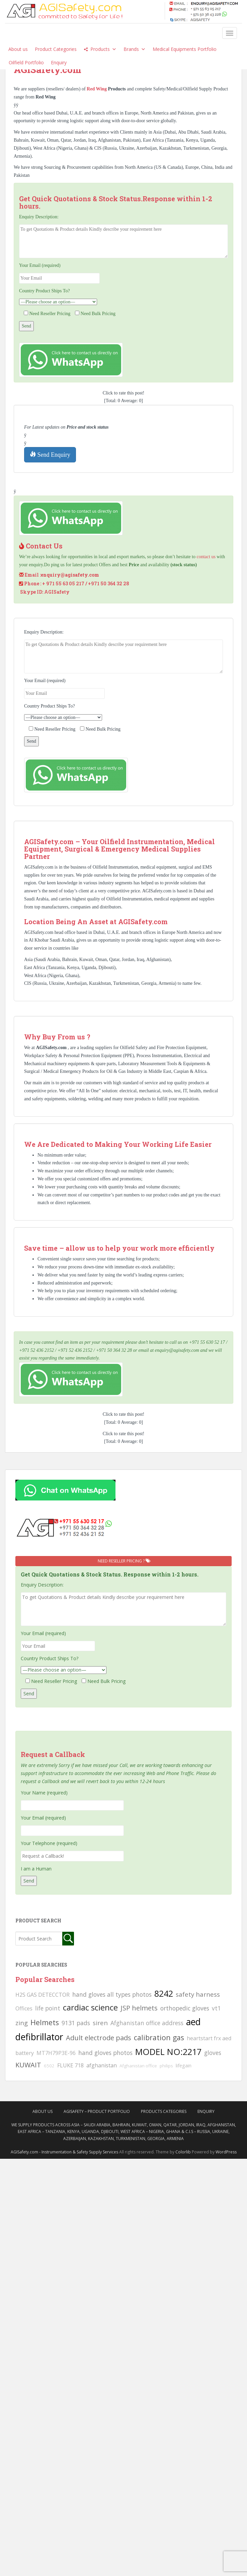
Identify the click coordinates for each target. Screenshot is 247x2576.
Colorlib (183, 2152)
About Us (42, 2111)
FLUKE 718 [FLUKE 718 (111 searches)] (70, 2065)
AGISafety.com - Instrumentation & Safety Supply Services (64, 2152)
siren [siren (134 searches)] (100, 2022)
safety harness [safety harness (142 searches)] (198, 1994)
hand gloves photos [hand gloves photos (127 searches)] (105, 2053)
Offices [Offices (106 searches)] (23, 2008)
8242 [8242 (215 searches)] (163, 1993)
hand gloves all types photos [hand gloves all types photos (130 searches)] (112, 1994)
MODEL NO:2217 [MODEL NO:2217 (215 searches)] (168, 2051)
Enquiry (59, 62)
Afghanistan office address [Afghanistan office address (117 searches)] (146, 2023)
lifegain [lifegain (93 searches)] (183, 2065)
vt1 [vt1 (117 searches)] (216, 2008)
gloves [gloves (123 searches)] (212, 2053)
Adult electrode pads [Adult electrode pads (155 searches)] (98, 2037)
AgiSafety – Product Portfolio (97, 2111)
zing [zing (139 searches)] (21, 2022)
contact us (205, 556)
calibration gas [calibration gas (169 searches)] (159, 2037)
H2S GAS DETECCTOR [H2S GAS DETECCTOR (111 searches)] (42, 1994)
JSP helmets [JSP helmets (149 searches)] (139, 2007)
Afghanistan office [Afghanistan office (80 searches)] (138, 2066)
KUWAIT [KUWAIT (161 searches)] (28, 2064)
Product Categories (56, 49)
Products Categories (163, 2111)
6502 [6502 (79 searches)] (49, 2066)
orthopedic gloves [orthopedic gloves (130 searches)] (184, 2008)
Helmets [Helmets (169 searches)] (44, 2022)
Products (103, 49)
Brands (135, 49)
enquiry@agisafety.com (70, 575)
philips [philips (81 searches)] (166, 2066)
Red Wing (97, 88)
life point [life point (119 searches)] (47, 2008)
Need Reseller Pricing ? (124, 1561)
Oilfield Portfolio (26, 62)
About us (18, 49)
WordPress (226, 2152)
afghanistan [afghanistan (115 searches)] (101, 2065)
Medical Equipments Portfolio (185, 49)
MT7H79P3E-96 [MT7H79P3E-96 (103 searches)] (56, 2053)
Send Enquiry (50, 454)
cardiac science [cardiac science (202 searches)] (90, 2007)
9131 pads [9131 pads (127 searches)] (76, 2023)
